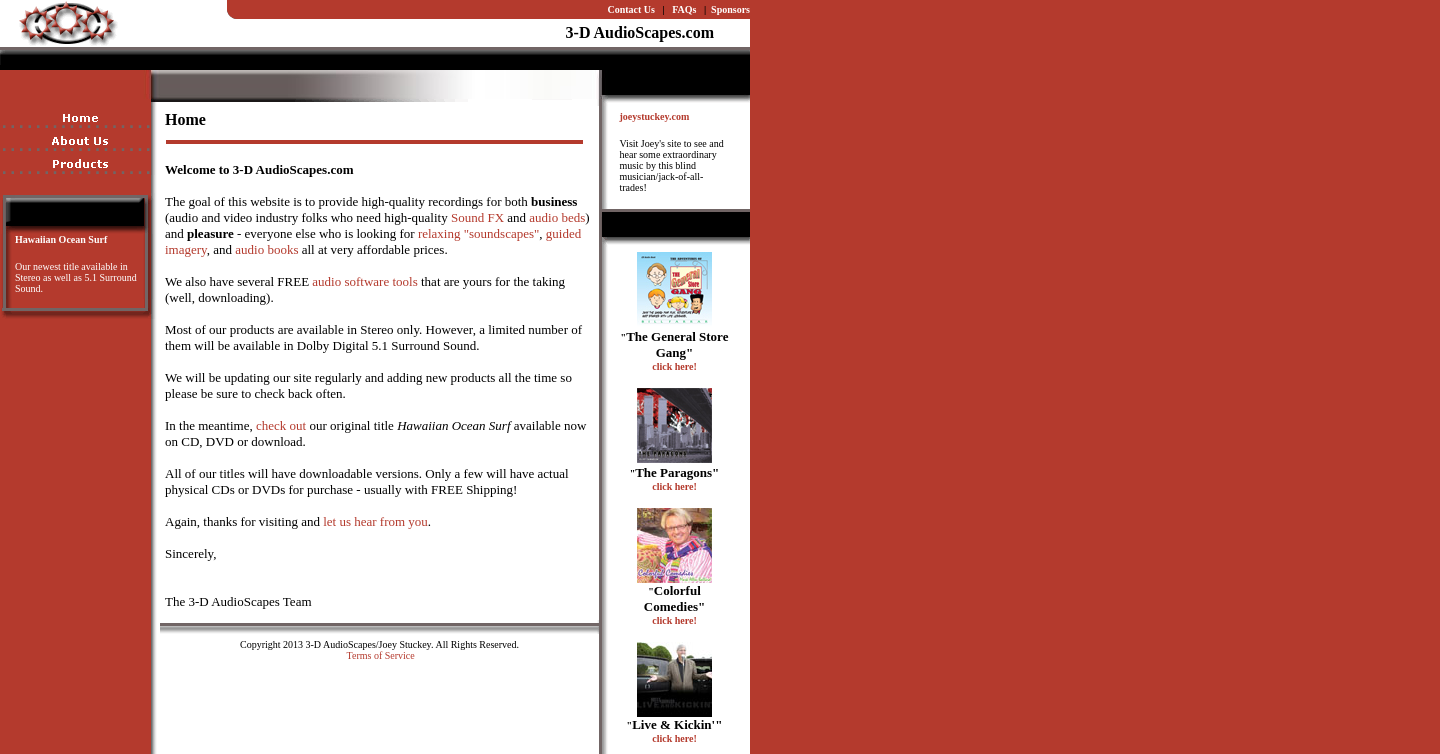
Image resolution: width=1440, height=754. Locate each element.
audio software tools (364, 281)
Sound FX (477, 217)
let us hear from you (375, 521)
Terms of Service (381, 655)
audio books (266, 249)
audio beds (557, 217)
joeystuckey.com (655, 116)
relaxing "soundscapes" (478, 233)
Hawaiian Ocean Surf (61, 239)
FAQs (684, 9)
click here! (674, 366)
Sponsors (730, 9)
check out (281, 425)
